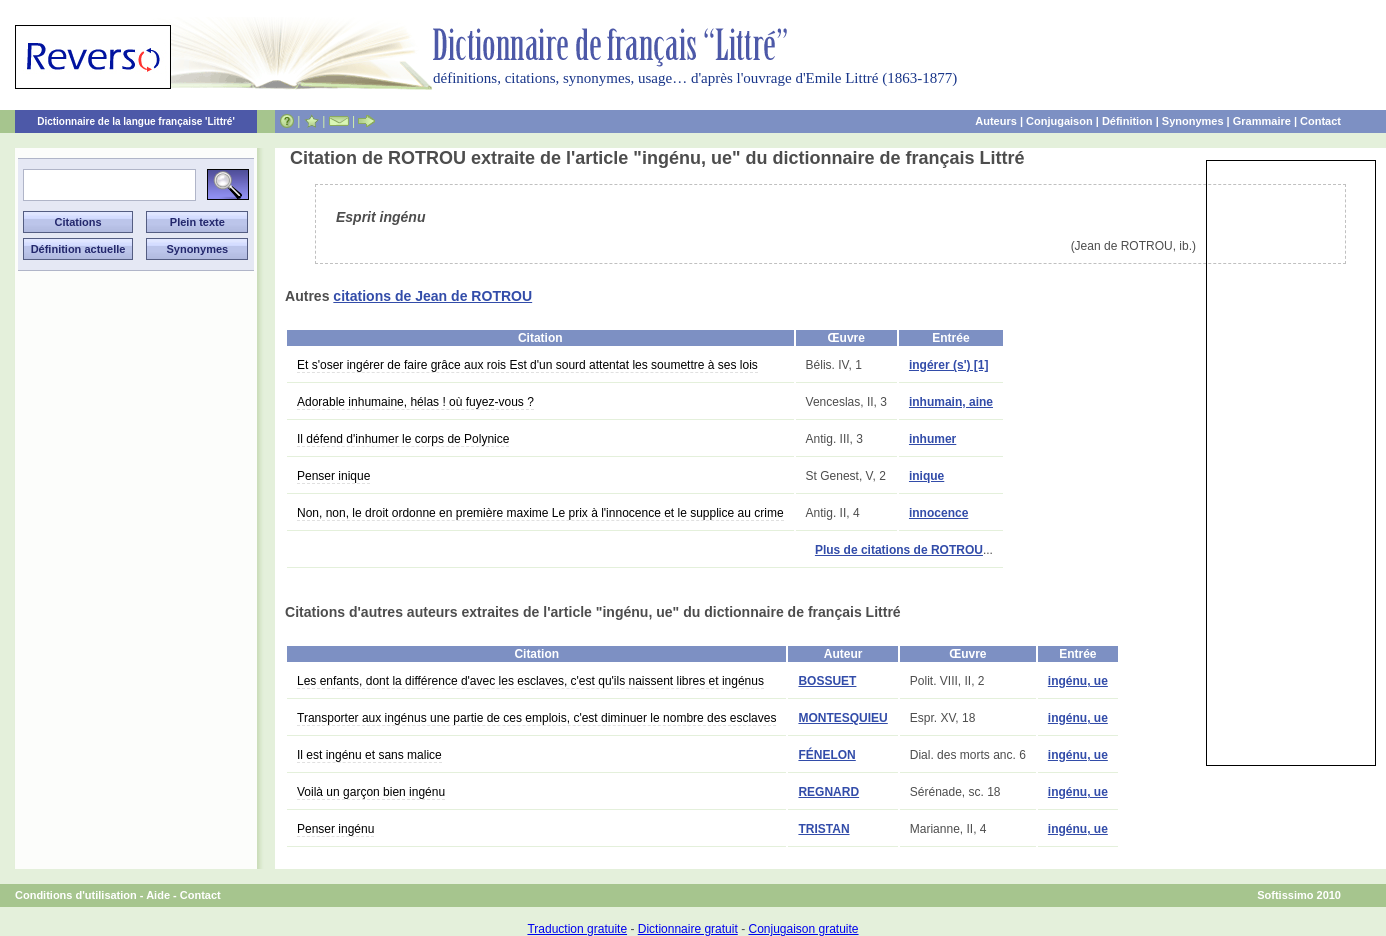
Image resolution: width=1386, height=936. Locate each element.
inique (926, 476)
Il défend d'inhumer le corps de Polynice (403, 439)
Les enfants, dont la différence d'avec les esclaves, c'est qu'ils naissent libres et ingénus (530, 681)
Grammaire (1262, 121)
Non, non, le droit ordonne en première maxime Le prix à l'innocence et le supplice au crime (540, 513)
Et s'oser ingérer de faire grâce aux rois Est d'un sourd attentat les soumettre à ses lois (527, 365)
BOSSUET (827, 681)
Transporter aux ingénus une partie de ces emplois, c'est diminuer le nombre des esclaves (536, 718)
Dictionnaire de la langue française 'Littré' (136, 121)
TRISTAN (823, 829)
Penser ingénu (335, 829)
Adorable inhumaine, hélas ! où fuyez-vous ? (415, 402)
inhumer (932, 439)
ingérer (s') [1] (949, 365)
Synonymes (1193, 121)
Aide (158, 895)
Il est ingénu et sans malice (369, 755)
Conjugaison (1059, 121)
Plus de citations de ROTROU (899, 550)
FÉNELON (826, 755)
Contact (1320, 121)
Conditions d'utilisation (76, 895)
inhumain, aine (951, 402)
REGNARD (828, 792)
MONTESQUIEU (842, 718)
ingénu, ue (1078, 681)
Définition (1127, 121)
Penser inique (333, 476)
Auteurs (996, 121)
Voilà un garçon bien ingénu (371, 792)
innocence (938, 513)
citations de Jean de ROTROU (432, 296)
